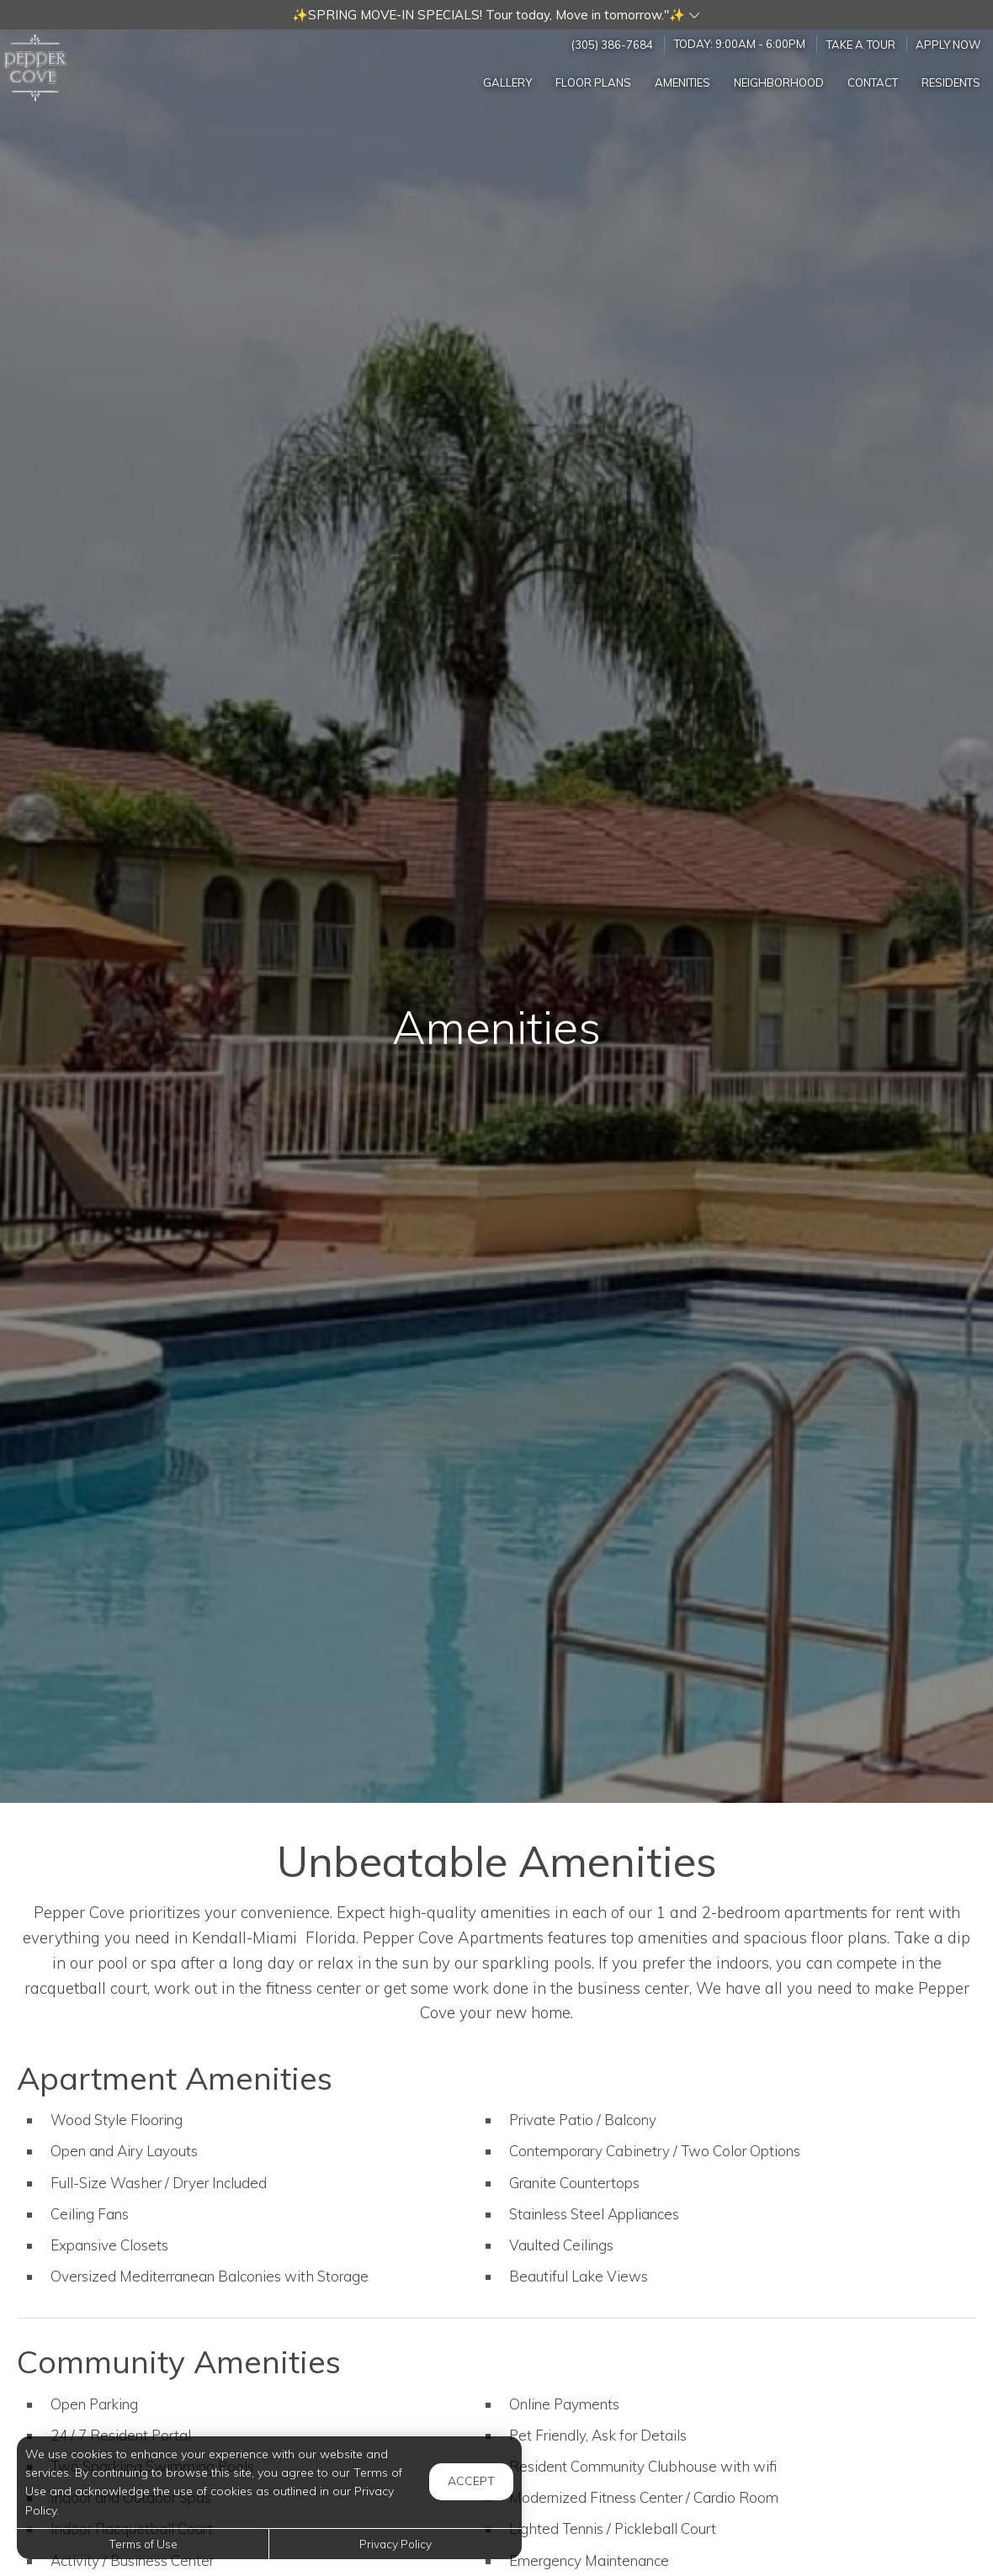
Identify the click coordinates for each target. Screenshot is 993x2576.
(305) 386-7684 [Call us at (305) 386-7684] (612, 43)
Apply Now (948, 43)
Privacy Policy (395, 2543)
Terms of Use (143, 2543)
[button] (496, 14)
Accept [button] (471, 2481)
